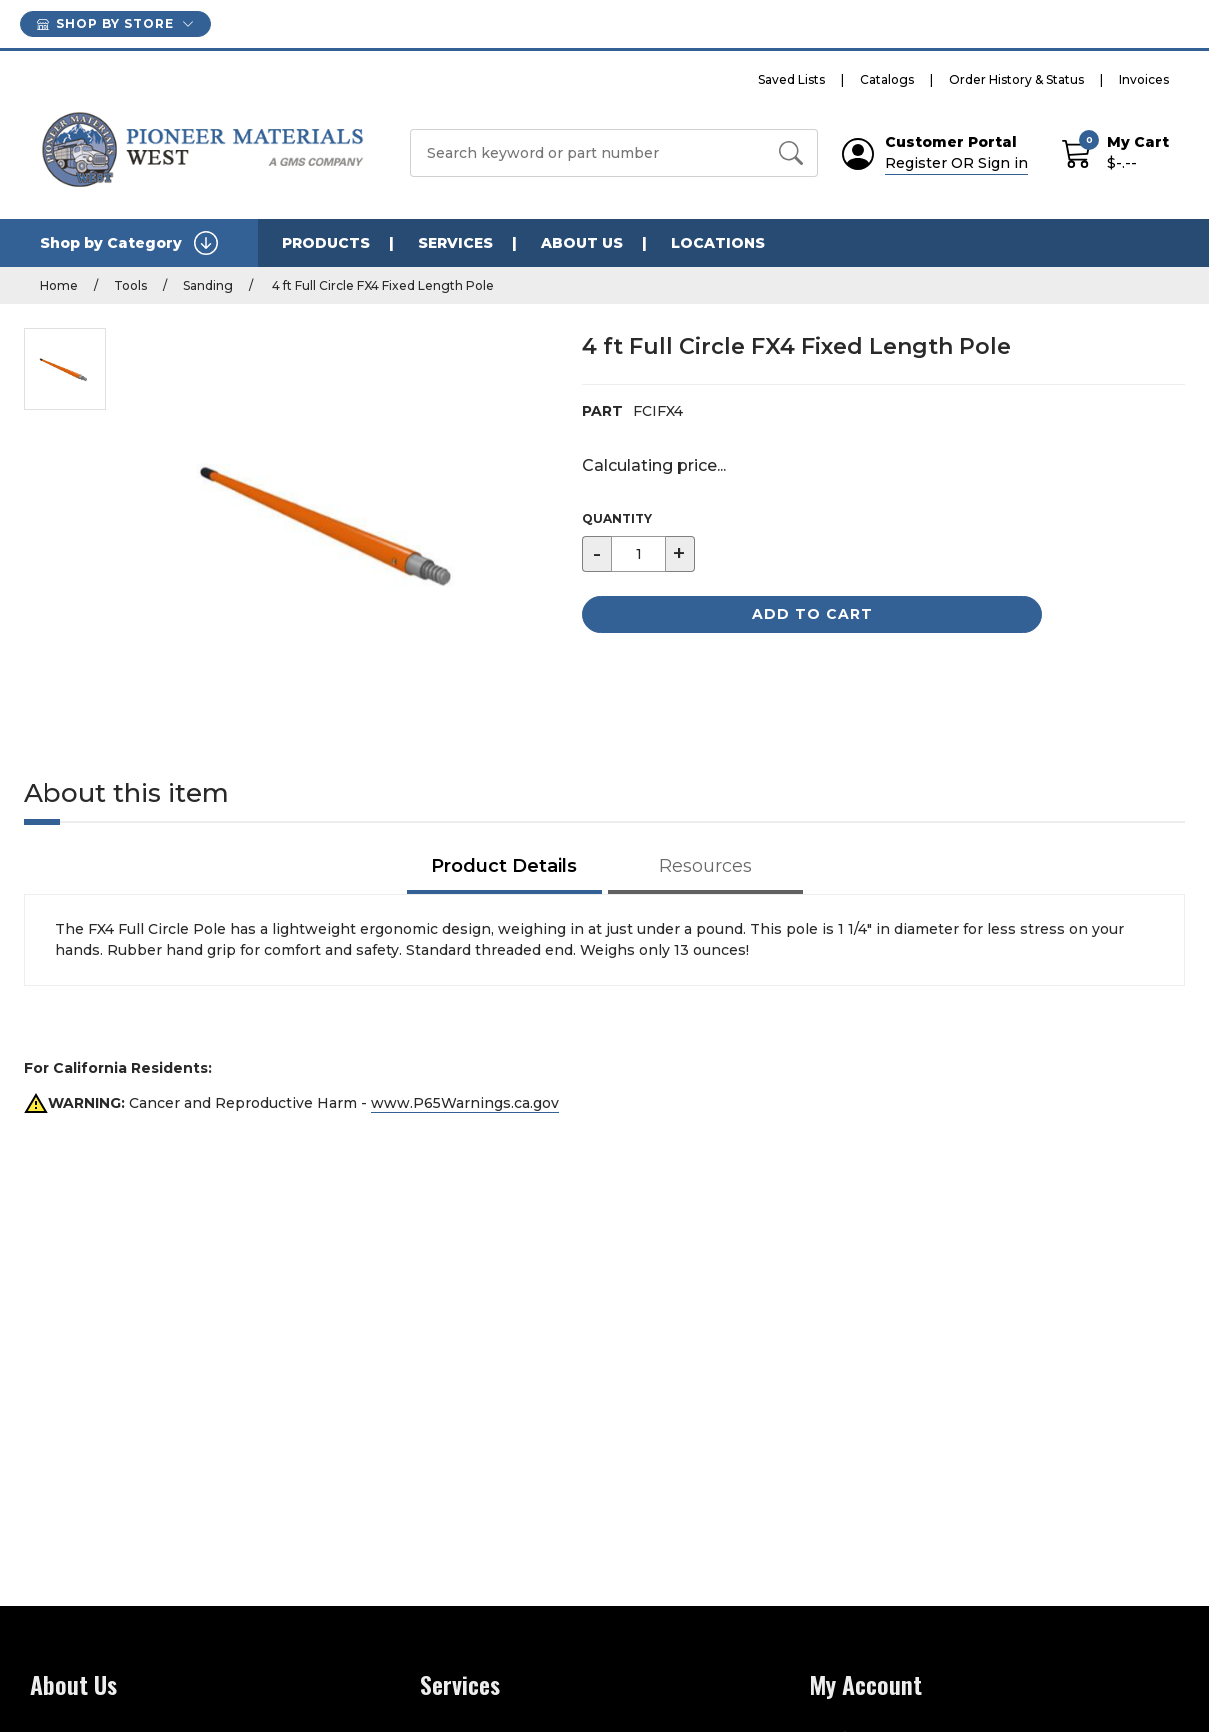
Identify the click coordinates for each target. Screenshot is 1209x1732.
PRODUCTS (326, 243)
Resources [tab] (705, 866)
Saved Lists (791, 79)
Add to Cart (812, 614)
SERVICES (455, 243)
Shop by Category (129, 243)
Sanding (208, 285)
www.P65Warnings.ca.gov (465, 1103)
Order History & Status (1016, 79)
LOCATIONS (718, 243)
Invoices (1144, 79)
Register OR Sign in (956, 163)
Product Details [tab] (504, 866)
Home (59, 285)
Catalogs (887, 79)
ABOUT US (582, 243)
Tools (130, 285)
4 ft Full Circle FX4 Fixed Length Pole (381, 285)
